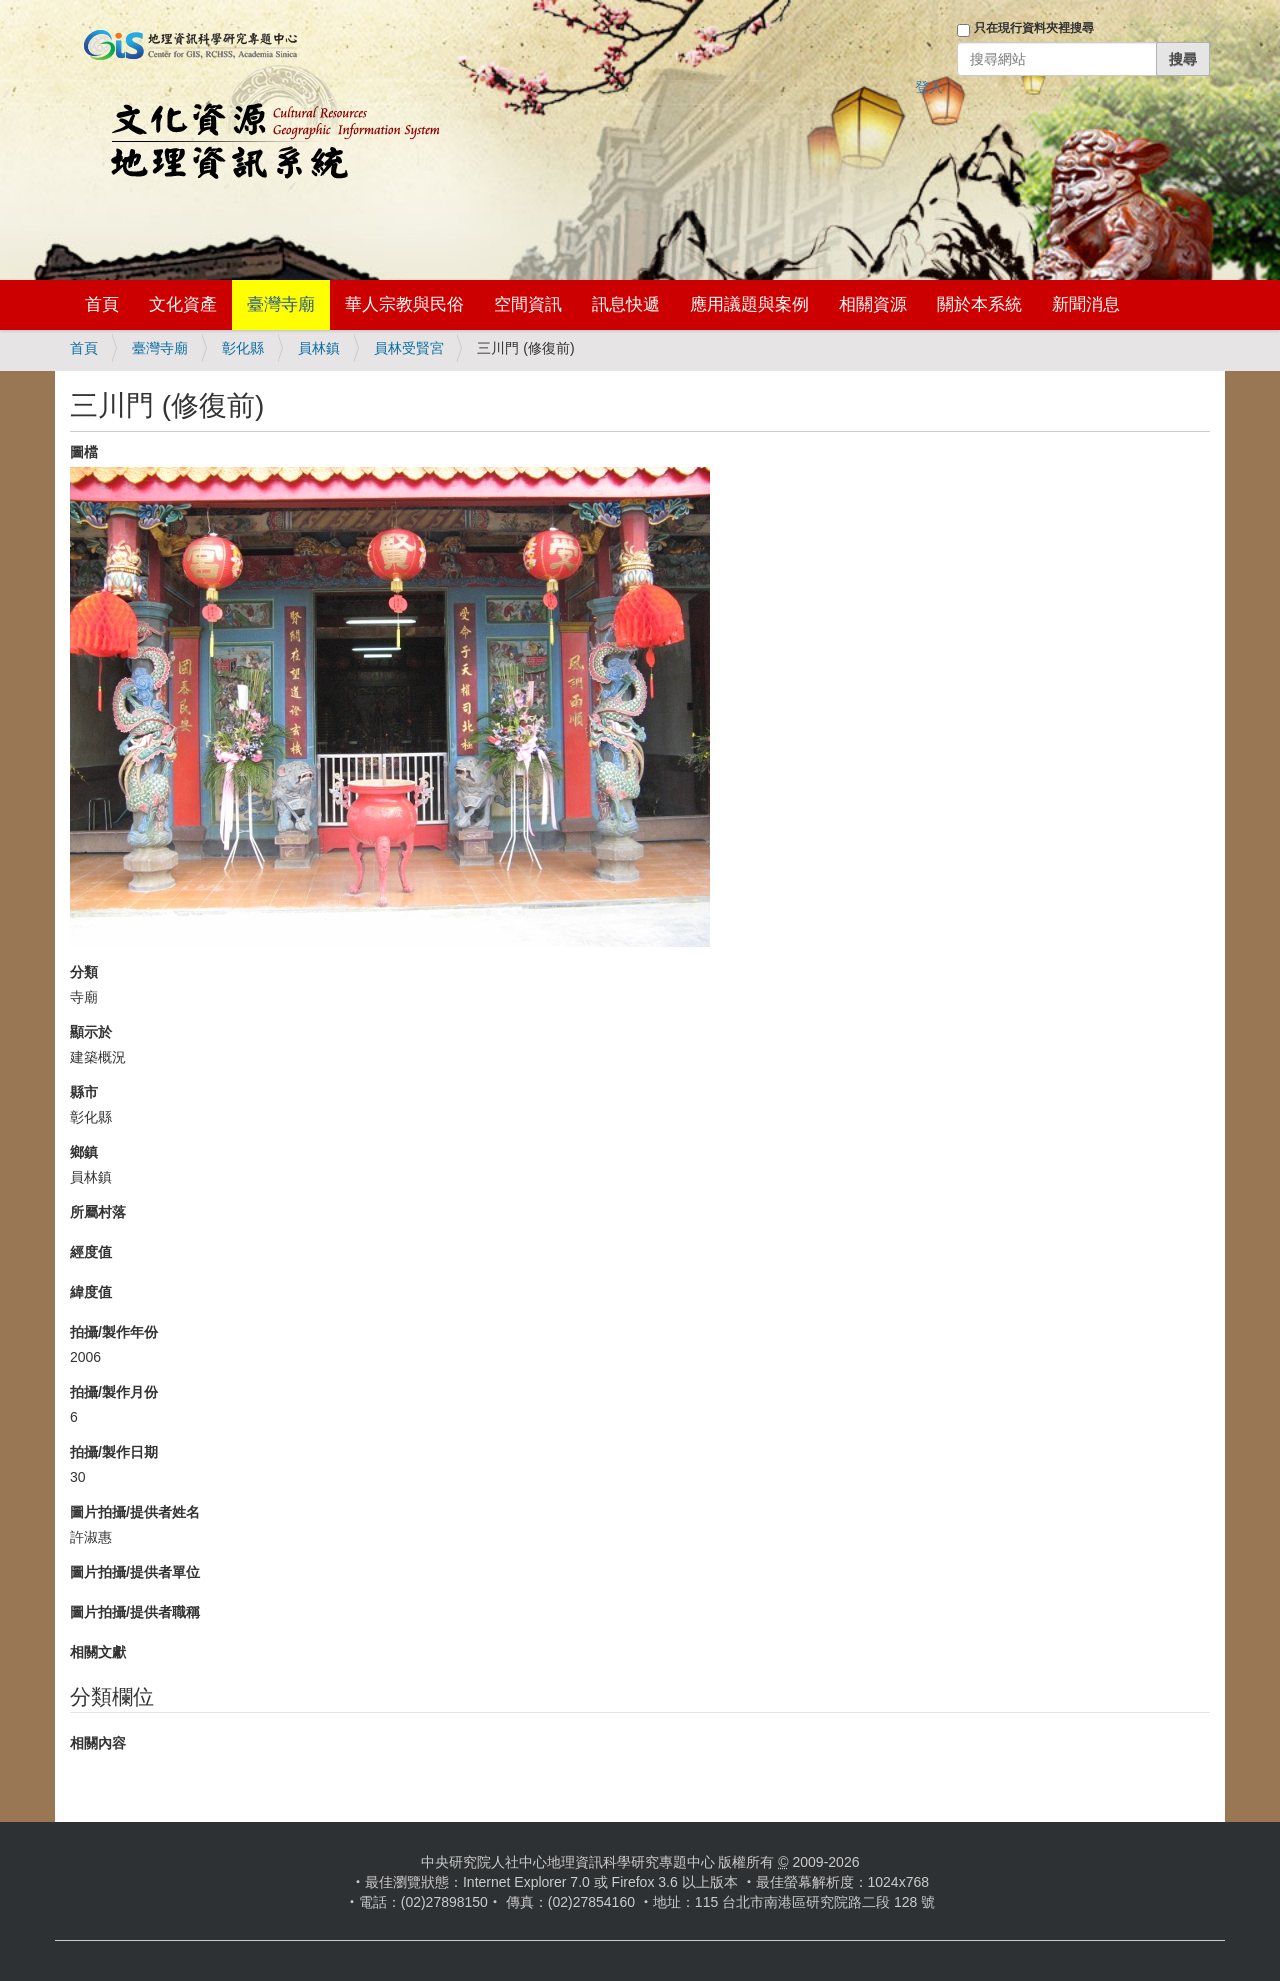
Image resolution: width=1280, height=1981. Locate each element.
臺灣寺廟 (281, 304)
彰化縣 (243, 348)
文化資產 (183, 304)
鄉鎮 (84, 1152)
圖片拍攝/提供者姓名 (135, 1512)
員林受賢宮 (409, 348)
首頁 (102, 304)
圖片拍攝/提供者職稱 (135, 1612)
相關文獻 (98, 1652)
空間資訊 (528, 304)
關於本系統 (979, 304)
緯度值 (91, 1292)
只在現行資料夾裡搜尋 (1034, 28)
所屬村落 (98, 1212)
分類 (84, 972)
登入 (929, 87)
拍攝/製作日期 (114, 1452)
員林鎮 (319, 348)
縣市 (84, 1092)
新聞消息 (1086, 304)
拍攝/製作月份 (114, 1392)
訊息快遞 (626, 304)
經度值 (91, 1252)
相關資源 (873, 304)
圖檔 (84, 452)
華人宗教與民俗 (404, 304)
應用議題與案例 (749, 304)
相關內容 (98, 1743)
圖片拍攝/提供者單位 (135, 1572)
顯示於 (91, 1032)
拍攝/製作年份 (114, 1332)
